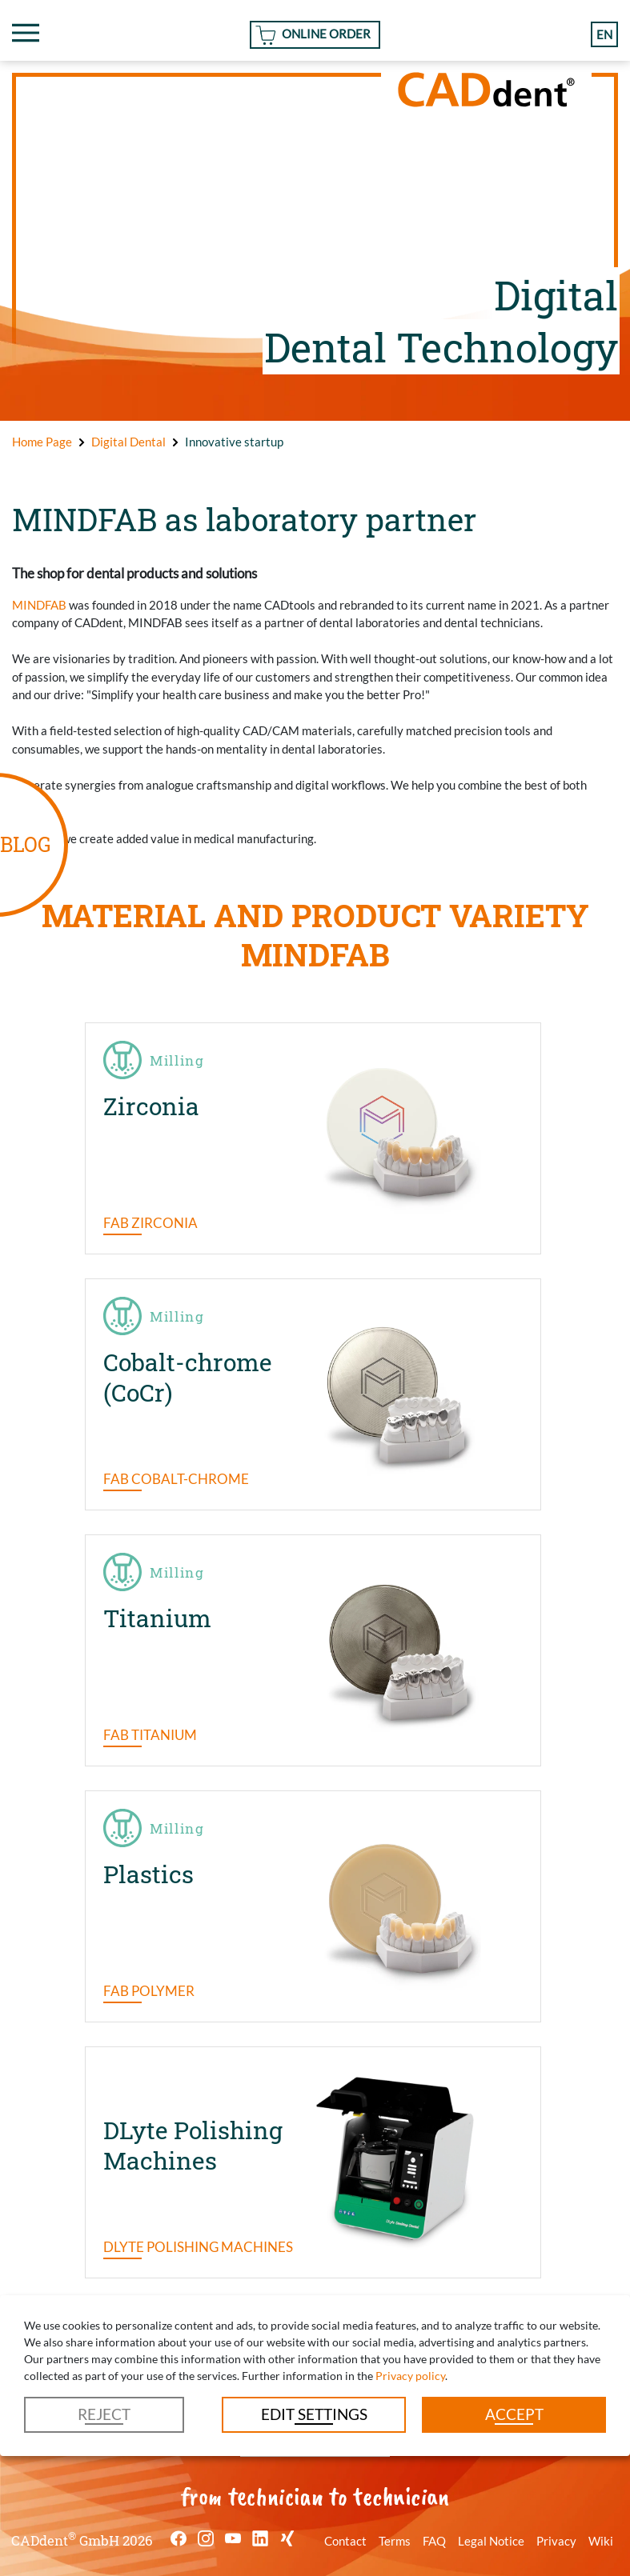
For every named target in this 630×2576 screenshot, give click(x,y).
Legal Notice (491, 2541)
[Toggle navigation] (25, 32)
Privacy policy (410, 2375)
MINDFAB (39, 605)
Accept (514, 2414)
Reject (104, 2414)
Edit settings (314, 2414)
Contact (345, 2541)
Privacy (556, 2541)
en (604, 34)
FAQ (434, 2541)
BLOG (25, 844)
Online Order (326, 33)
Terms (395, 2541)
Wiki (600, 2541)
